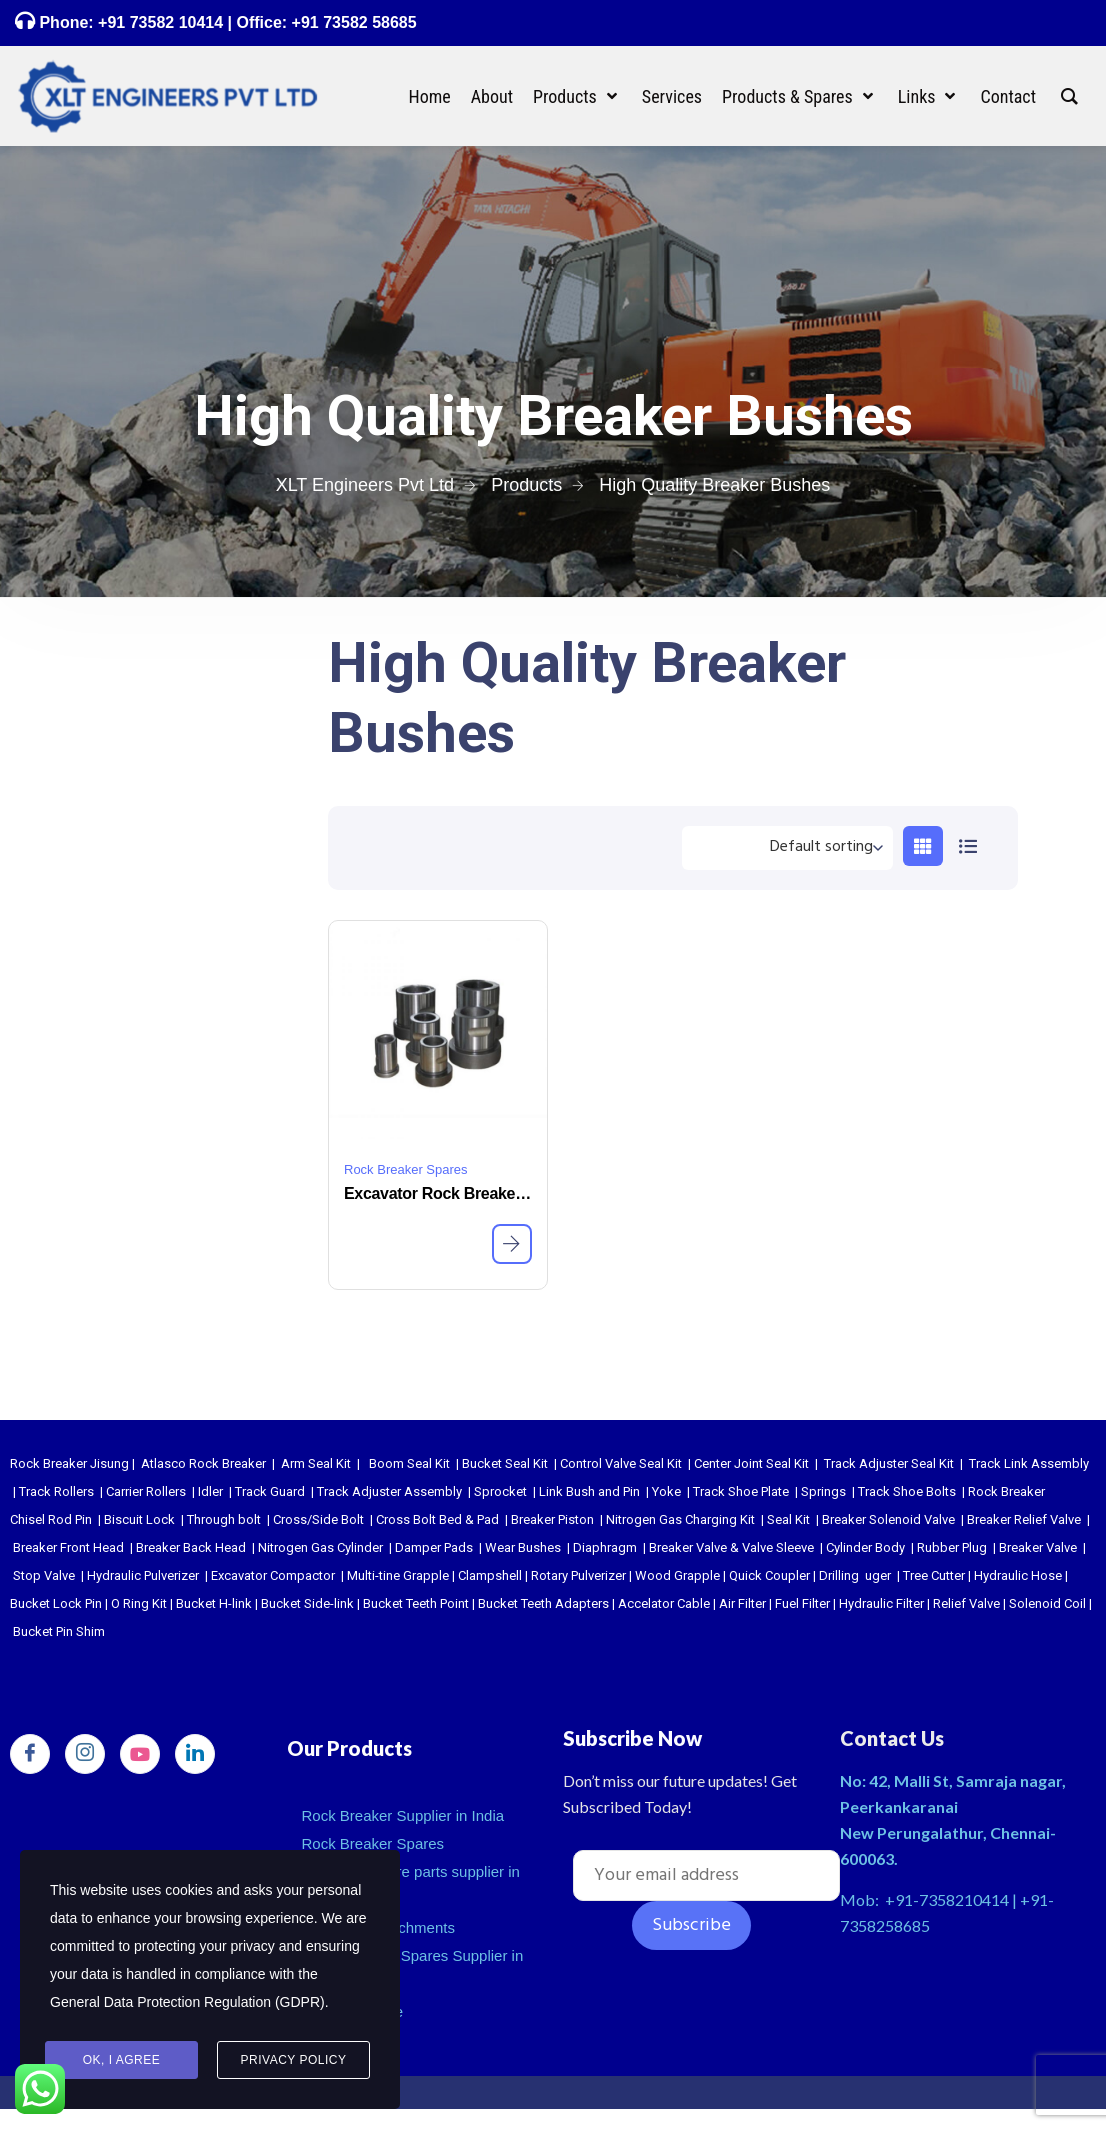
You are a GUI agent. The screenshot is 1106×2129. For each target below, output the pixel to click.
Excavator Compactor (273, 1575)
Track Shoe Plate (741, 1491)
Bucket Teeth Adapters (543, 1603)
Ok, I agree (122, 2060)
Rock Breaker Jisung (69, 1463)
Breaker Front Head (68, 1547)
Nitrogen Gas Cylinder (320, 1547)
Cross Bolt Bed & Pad (437, 1519)
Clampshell (490, 1575)
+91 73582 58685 (351, 22)
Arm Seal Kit (316, 1463)
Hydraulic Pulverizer (143, 1575)
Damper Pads (434, 1547)
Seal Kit (788, 1519)
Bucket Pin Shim (59, 1631)
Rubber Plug (952, 1547)
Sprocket (500, 1491)
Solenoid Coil (1047, 1603)
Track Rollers (56, 1491)
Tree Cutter (934, 1575)
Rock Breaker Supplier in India (403, 1815)
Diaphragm (605, 1547)
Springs (823, 1491)
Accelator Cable (664, 1603)
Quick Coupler (769, 1575)
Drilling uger (855, 1575)
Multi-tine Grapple (398, 1575)
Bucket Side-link (307, 1603)
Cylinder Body (865, 1547)
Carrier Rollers (146, 1491)
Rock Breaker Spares (406, 1169)
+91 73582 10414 (160, 22)
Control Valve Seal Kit (621, 1463)
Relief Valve (966, 1603)
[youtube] (140, 1754)
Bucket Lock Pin (56, 1603)
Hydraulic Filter (881, 1603)
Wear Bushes (523, 1547)
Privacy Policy (294, 2060)
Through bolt (224, 1519)
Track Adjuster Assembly (389, 1491)
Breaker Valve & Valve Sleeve (731, 1547)
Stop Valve (44, 1575)
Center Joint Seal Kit (751, 1463)
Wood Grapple (677, 1575)
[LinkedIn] (195, 1754)
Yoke (666, 1491)
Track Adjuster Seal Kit (889, 1463)
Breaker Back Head (191, 1547)
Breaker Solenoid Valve (888, 1519)
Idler (210, 1491)
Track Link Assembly (1029, 1463)
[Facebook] (30, 1754)
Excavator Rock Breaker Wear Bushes (438, 1193)
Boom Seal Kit (409, 1463)
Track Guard (270, 1491)
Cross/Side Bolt (318, 1519)
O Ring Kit (139, 1603)
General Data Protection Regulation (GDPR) (187, 2002)
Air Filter (742, 1603)
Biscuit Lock (139, 1519)
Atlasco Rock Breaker (203, 1463)
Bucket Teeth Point (416, 1603)
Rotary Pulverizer (578, 1575)
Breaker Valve (1038, 1547)
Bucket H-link (214, 1603)
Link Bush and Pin (589, 1491)
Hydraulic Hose (1018, 1575)
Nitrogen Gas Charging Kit (680, 1519)
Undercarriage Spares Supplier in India (413, 1969)
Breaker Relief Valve (1024, 1519)
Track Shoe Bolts (907, 1491)
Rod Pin (70, 1519)
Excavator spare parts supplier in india (411, 1885)
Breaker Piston (552, 1519)
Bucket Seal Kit (505, 1463)
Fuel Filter (802, 1603)
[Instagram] (85, 1754)
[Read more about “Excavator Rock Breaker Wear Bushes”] (512, 1244)
